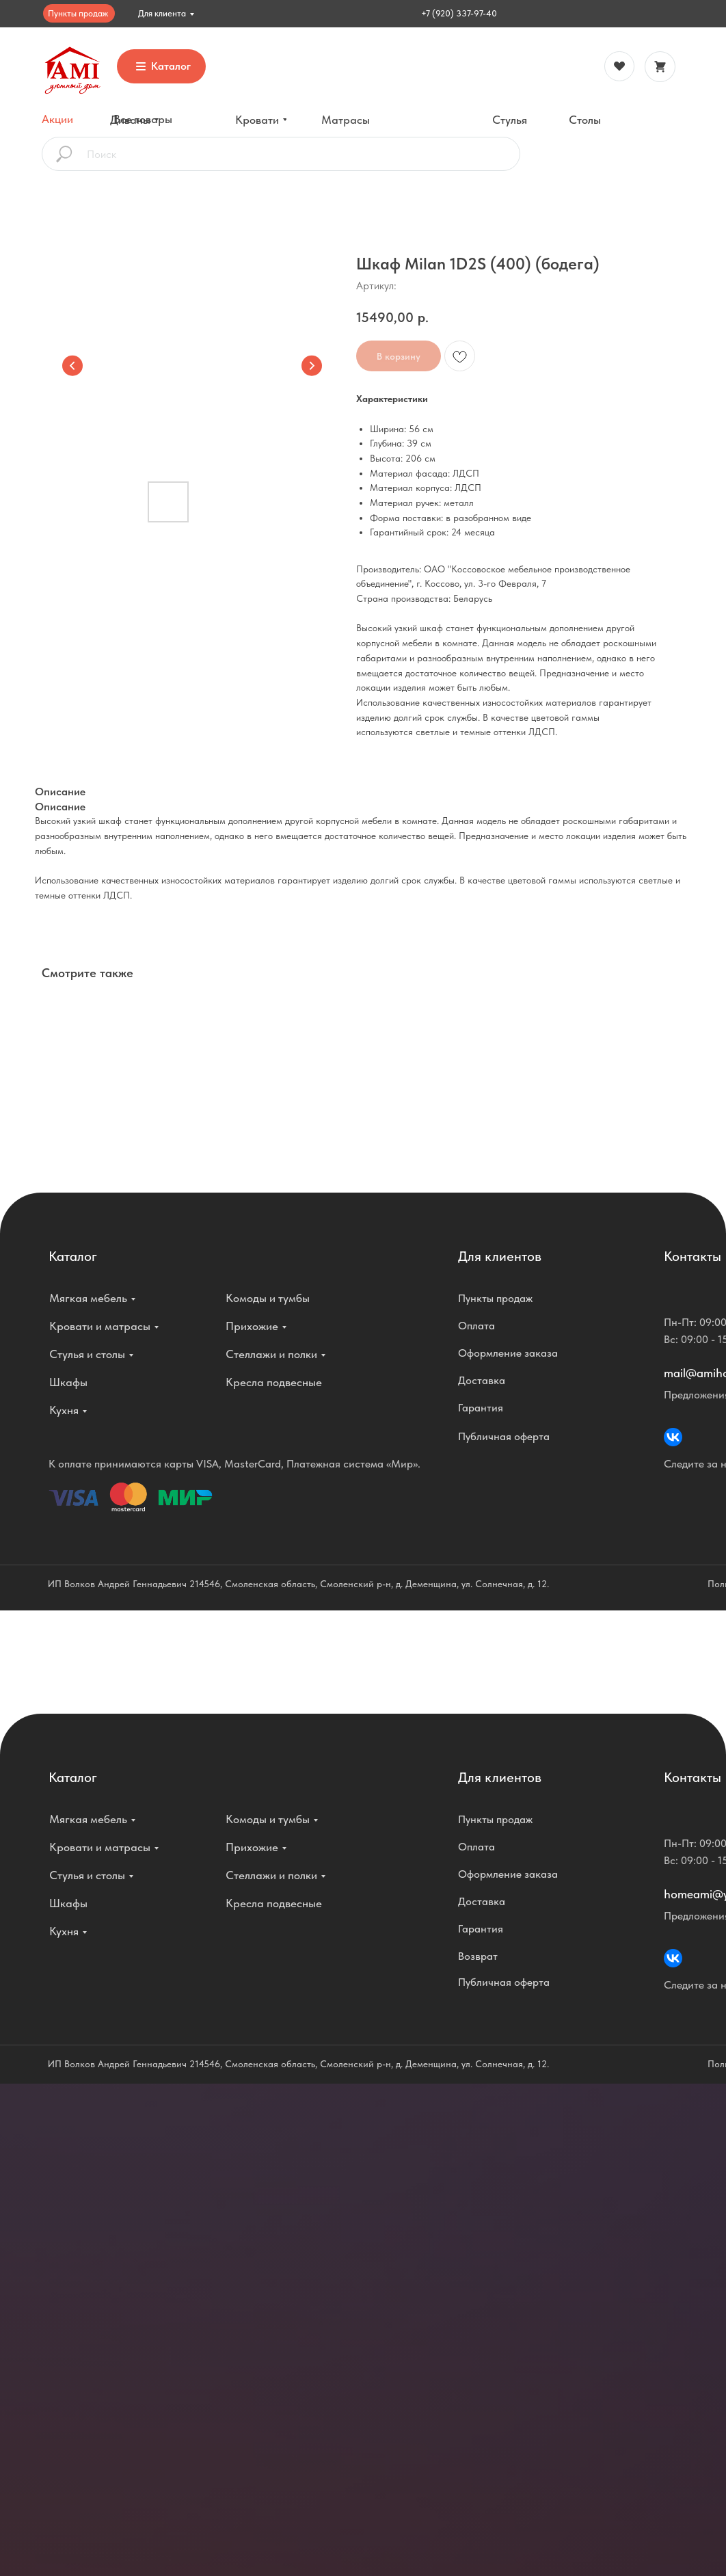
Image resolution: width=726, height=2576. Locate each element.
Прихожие (252, 1326)
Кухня (64, 1410)
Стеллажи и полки (271, 1354)
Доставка (481, 1380)
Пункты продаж (78, 13)
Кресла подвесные (274, 1382)
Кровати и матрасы (99, 1326)
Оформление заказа (508, 1352)
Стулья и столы (87, 1354)
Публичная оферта (504, 1436)
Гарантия (480, 1407)
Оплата (476, 1325)
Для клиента (162, 13)
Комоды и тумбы (268, 1298)
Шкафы (68, 1382)
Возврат (478, 1956)
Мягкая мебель (88, 1298)
